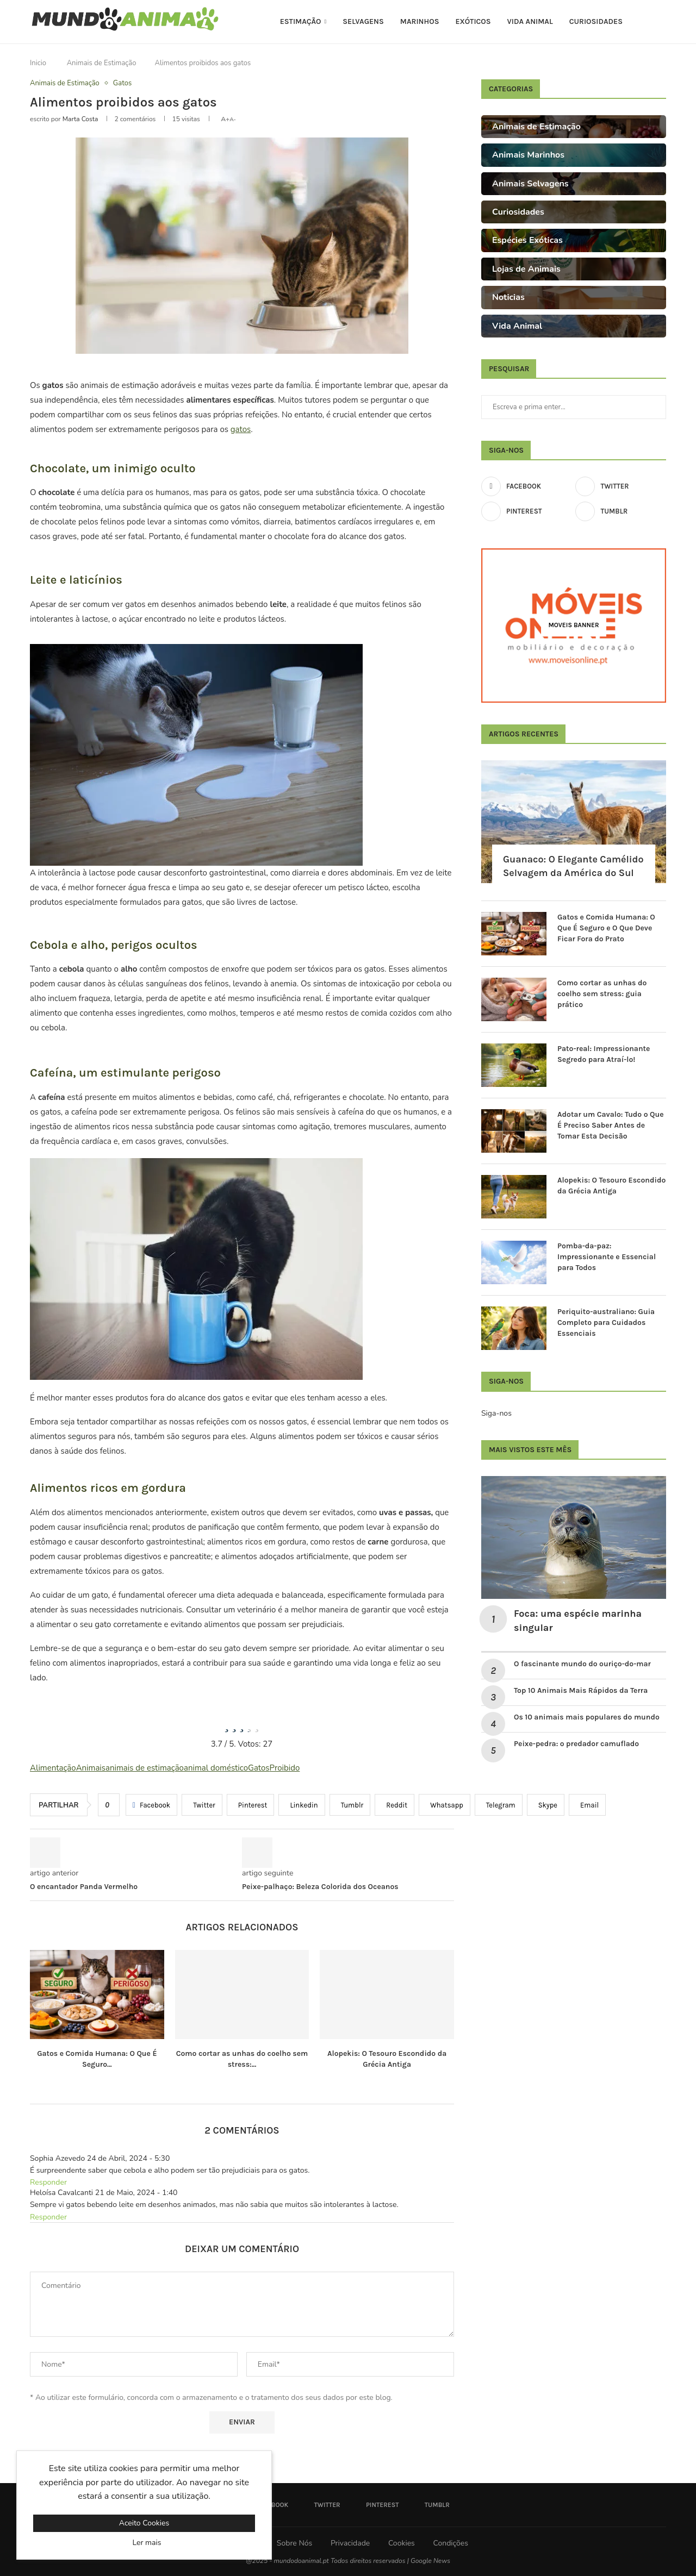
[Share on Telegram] (499, 1805)
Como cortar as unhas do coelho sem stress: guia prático (602, 993)
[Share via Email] (587, 1805)
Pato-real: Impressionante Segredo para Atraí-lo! (603, 1054)
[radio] (226, 1724)
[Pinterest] (526, 511)
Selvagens (363, 21)
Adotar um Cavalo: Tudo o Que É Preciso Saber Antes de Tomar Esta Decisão (610, 1125)
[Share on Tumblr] (350, 1805)
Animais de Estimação (101, 63)
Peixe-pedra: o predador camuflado (576, 1743)
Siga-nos (496, 1413)
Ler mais (147, 2542)
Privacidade (350, 2543)
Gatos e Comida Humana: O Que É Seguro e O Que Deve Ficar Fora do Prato (606, 927)
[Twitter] (620, 486)
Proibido (285, 1767)
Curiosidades (596, 21)
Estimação (300, 21)
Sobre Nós (294, 2543)
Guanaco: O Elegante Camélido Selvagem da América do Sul (573, 866)
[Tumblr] (620, 511)
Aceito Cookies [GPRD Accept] (144, 2523)
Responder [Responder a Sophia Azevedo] (48, 2182)
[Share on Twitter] (202, 1805)
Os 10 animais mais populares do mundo (587, 1717)
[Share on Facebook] (151, 1805)
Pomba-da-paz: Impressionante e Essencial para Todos (606, 1256)
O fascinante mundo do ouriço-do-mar (582, 1663)
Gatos (259, 1767)
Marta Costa (80, 119)
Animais (90, 1767)
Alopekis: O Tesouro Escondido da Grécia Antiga (611, 1186)
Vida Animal (530, 21)
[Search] (660, 21)
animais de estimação (144, 1767)
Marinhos (419, 21)
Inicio (38, 63)
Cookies (401, 2543)
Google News (430, 2560)
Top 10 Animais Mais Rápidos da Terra (581, 1690)
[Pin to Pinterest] (251, 1805)
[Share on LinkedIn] (301, 1805)
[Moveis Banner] (573, 625)
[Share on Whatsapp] (444, 1805)
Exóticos (472, 21)
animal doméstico (216, 1767)
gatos (241, 429)
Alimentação (53, 1767)
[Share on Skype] (545, 1805)
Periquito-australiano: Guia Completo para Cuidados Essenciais (606, 1322)
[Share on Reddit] (394, 1805)
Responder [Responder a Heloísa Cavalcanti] (48, 2217)
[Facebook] (526, 486)
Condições (450, 2543)
